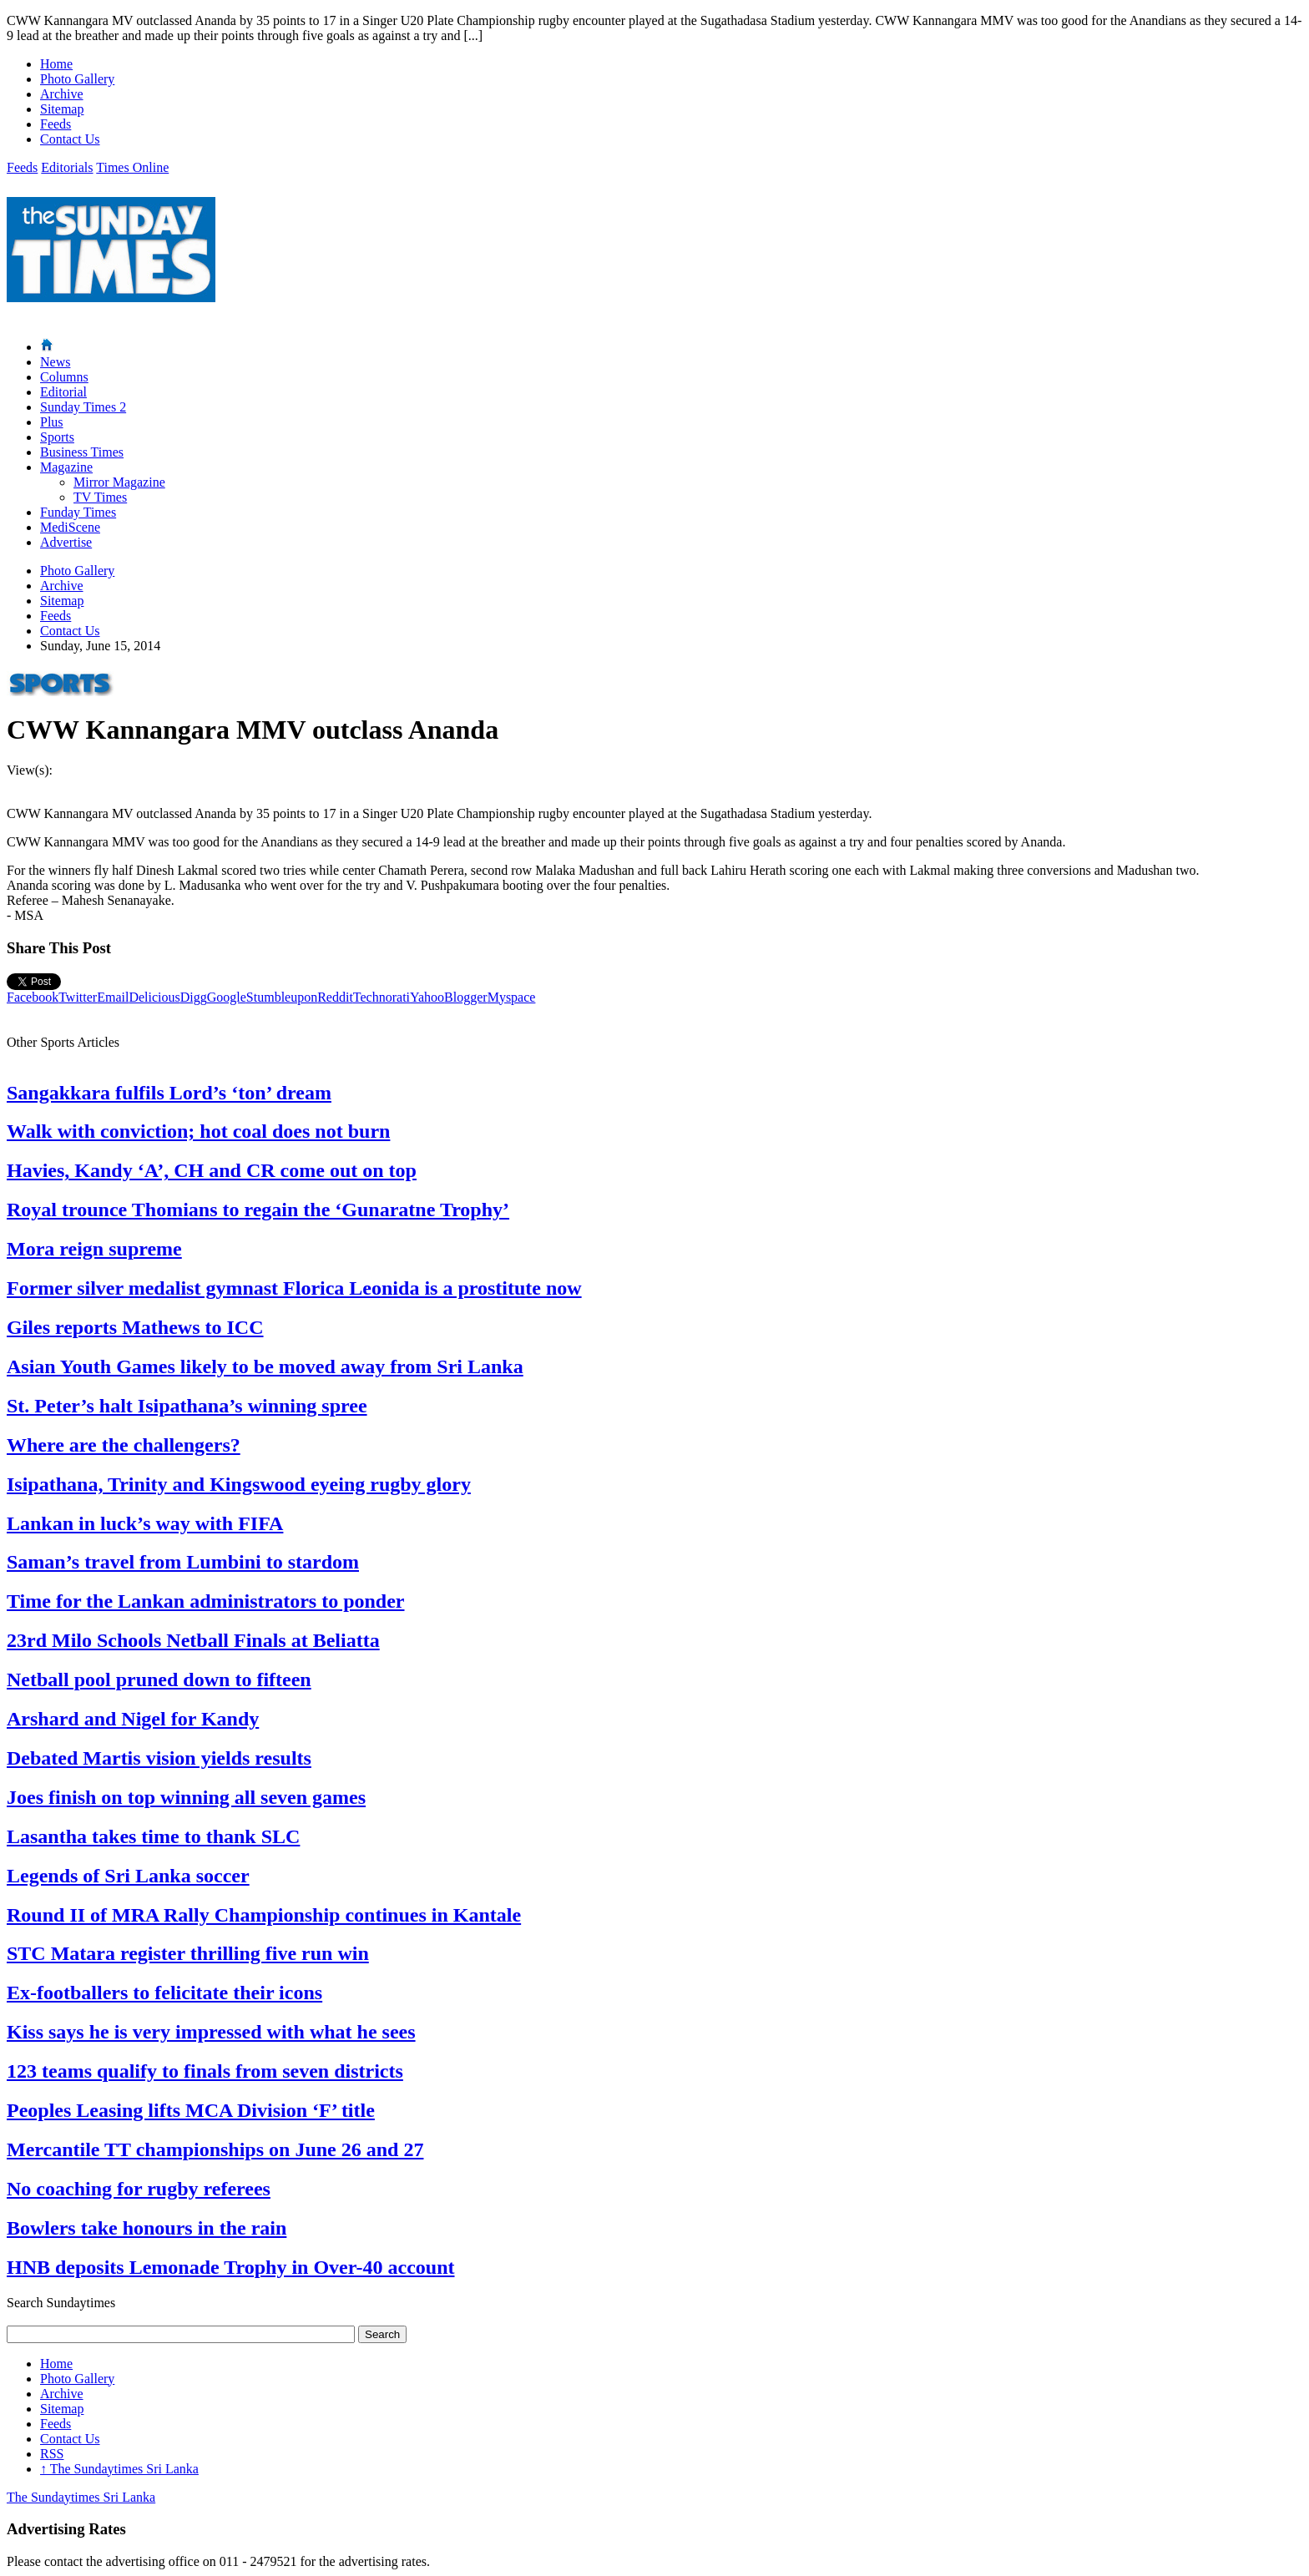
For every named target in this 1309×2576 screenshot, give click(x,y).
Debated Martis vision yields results (159, 1758)
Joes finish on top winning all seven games (186, 1797)
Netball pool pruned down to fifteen (159, 1679)
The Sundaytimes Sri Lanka (119, 2469)
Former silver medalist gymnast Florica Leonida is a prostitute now (294, 1288)
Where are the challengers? (123, 1445)
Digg (193, 997)
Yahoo (427, 997)
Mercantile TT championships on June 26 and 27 (215, 2149)
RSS (51, 2454)
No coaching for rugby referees (138, 2189)
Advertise (66, 542)
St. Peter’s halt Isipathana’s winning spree (187, 1406)
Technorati (381, 997)
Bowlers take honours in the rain (146, 2228)
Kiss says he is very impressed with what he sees (211, 2032)
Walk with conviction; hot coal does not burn (198, 1131)
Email (113, 997)
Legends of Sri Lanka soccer (128, 1876)
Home (56, 64)
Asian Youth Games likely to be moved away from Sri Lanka (265, 1366)
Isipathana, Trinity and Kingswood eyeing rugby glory (239, 1484)
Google (226, 997)
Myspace (512, 997)
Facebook (32, 997)
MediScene (70, 527)
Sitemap (61, 109)
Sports (57, 437)
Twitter (77, 997)
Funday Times (78, 512)
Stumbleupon (281, 997)
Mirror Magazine (119, 482)
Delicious (154, 997)
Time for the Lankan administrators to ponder (205, 1601)
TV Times (100, 497)
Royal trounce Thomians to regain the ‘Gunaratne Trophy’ (258, 1209)
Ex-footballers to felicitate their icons (164, 1992)
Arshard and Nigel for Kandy (133, 1719)
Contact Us (70, 139)
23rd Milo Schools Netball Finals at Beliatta (193, 1640)
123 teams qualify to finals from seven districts (205, 2071)
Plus (51, 422)
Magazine (66, 467)
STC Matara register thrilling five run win (188, 1953)
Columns (64, 377)
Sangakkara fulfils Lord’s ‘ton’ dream (169, 1093)
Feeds (55, 124)
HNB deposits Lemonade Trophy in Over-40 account (230, 2267)
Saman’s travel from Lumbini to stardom (183, 1562)
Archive (61, 94)
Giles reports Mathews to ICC (135, 1327)
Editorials (67, 167)
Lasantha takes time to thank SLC (153, 1836)
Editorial (63, 392)
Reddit (335, 997)
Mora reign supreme (94, 1249)
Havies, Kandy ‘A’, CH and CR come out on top (212, 1170)
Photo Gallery (77, 79)
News (55, 362)
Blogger (466, 997)
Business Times (82, 452)
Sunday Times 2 (83, 407)
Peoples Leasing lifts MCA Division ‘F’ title (191, 2110)
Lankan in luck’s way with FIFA (145, 1523)
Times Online (132, 167)
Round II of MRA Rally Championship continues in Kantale (264, 1915)
